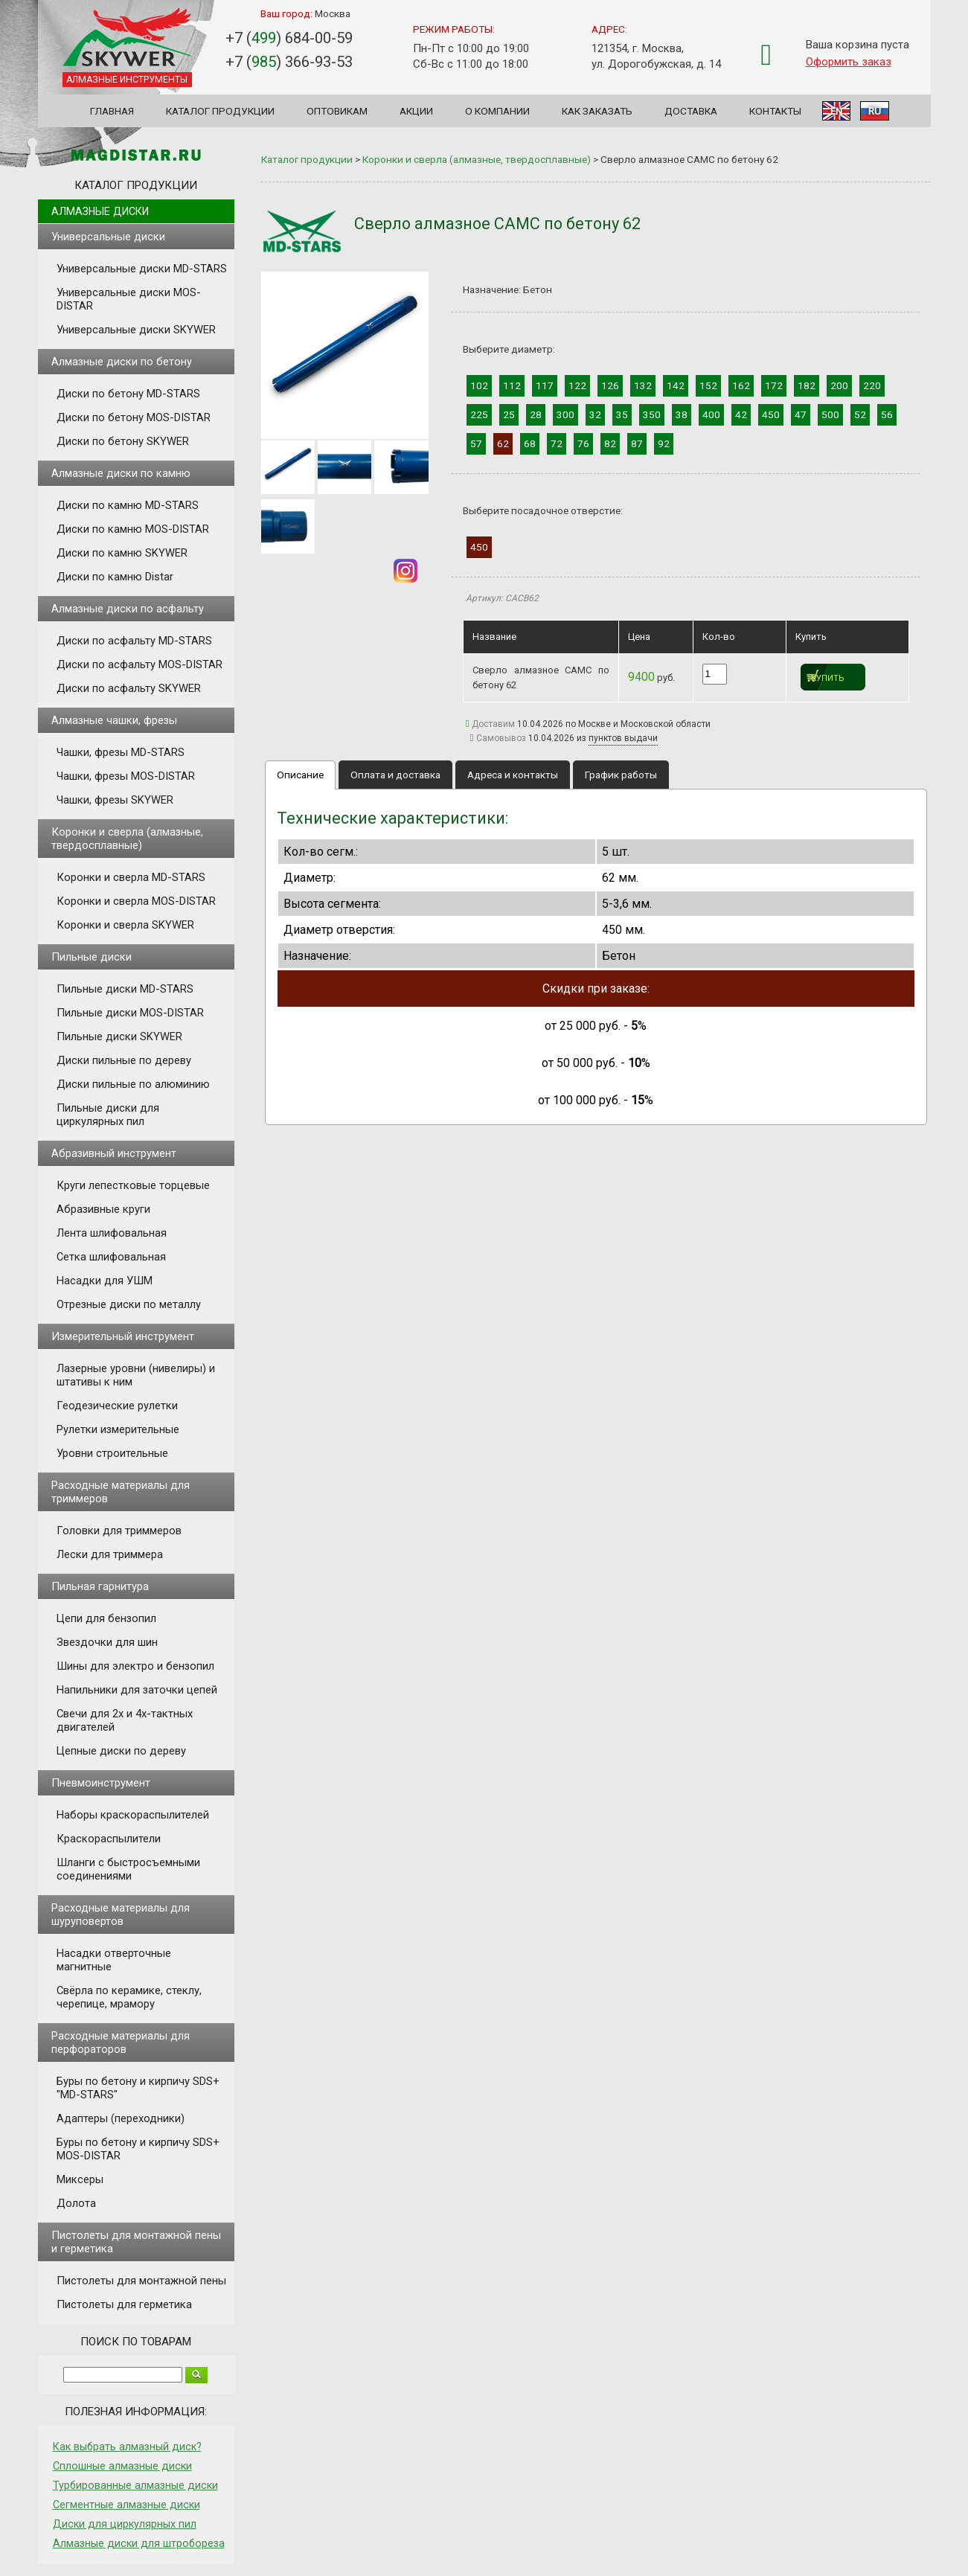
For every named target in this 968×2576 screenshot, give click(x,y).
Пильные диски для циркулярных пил (108, 1114)
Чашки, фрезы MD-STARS (121, 752)
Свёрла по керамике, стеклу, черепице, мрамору (129, 1997)
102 (479, 385)
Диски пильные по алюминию (133, 1084)
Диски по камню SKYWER (122, 553)
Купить (827, 678)
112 (512, 385)
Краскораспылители (109, 1838)
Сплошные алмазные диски (122, 2466)
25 (509, 414)
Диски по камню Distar (115, 576)
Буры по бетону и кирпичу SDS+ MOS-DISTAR (138, 2149)
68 (530, 443)
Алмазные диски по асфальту (127, 608)
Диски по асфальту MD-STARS (134, 640)
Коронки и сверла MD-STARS (131, 877)
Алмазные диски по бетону (121, 361)
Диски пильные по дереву (124, 1060)
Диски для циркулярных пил (124, 2524)
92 (664, 443)
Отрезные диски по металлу (129, 1304)
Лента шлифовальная (112, 1233)
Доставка (690, 111)
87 (637, 443)
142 (676, 385)
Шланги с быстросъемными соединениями (128, 1869)
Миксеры (80, 2179)
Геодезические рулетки (117, 1405)
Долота (76, 2203)
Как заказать (597, 111)
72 (556, 443)
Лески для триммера (110, 1554)
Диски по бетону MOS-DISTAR (134, 417)
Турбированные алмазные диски (135, 2485)
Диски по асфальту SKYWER (129, 688)
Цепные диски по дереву (121, 1751)
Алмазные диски (100, 211)
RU (874, 111)
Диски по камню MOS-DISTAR (133, 529)
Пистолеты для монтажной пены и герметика (136, 2242)
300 (565, 414)
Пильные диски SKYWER (119, 1036)
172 (774, 385)
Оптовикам (337, 111)
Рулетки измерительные (118, 1429)
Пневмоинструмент (100, 1783)
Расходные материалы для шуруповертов (120, 1914)
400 (711, 414)
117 (545, 385)
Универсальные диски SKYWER (136, 329)
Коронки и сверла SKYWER (125, 925)
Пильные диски (91, 957)
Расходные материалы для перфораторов (120, 2042)
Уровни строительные (112, 1453)
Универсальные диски (108, 236)
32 (595, 414)
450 (771, 414)
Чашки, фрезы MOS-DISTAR (126, 776)
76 (583, 443)
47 (801, 414)
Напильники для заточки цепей (137, 1689)
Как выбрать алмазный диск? (127, 2446)
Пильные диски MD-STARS (125, 989)
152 (708, 385)
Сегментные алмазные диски (126, 2505)
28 (536, 414)
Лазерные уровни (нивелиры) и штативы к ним (136, 1375)
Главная (112, 111)
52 (860, 414)
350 (652, 414)
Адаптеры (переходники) (121, 2118)
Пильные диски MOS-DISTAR (130, 1012)
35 (622, 414)
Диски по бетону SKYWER (123, 441)
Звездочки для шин (107, 1642)
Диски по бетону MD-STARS (128, 393)
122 (577, 385)
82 (610, 443)
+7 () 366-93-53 (289, 62)
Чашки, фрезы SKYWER (115, 800)
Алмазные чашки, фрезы (114, 720)
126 (610, 385)
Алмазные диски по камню (120, 473)
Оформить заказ (848, 61)
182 (806, 385)
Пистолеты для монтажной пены (141, 2280)
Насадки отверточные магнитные (114, 1960)
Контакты (775, 111)
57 (476, 443)
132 (643, 385)
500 (830, 414)
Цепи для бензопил (106, 1618)
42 (741, 414)
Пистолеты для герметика (124, 2304)
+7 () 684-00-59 (289, 38)
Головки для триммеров (119, 1530)
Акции (416, 111)
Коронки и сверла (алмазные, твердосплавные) (127, 838)
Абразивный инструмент (113, 1153)
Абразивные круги (103, 1209)
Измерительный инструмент (122, 1336)
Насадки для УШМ (105, 1280)
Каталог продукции (220, 111)
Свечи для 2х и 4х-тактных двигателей (125, 1720)
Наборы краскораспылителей (133, 1815)
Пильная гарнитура (100, 1586)
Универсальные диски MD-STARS (142, 268)
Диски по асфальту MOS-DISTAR (139, 664)
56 (887, 414)
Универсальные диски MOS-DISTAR (129, 299)
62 (503, 443)
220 (872, 385)
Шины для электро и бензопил (135, 1666)
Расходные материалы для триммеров (120, 1491)
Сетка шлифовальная (111, 1256)
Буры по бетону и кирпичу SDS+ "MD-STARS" (138, 2087)
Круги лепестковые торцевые (133, 1185)
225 (479, 414)
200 (839, 385)
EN (836, 111)
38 (681, 414)
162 (741, 385)
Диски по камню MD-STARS (128, 505)
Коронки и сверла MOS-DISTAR (136, 901)
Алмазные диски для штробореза (139, 2543)
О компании (497, 111)
